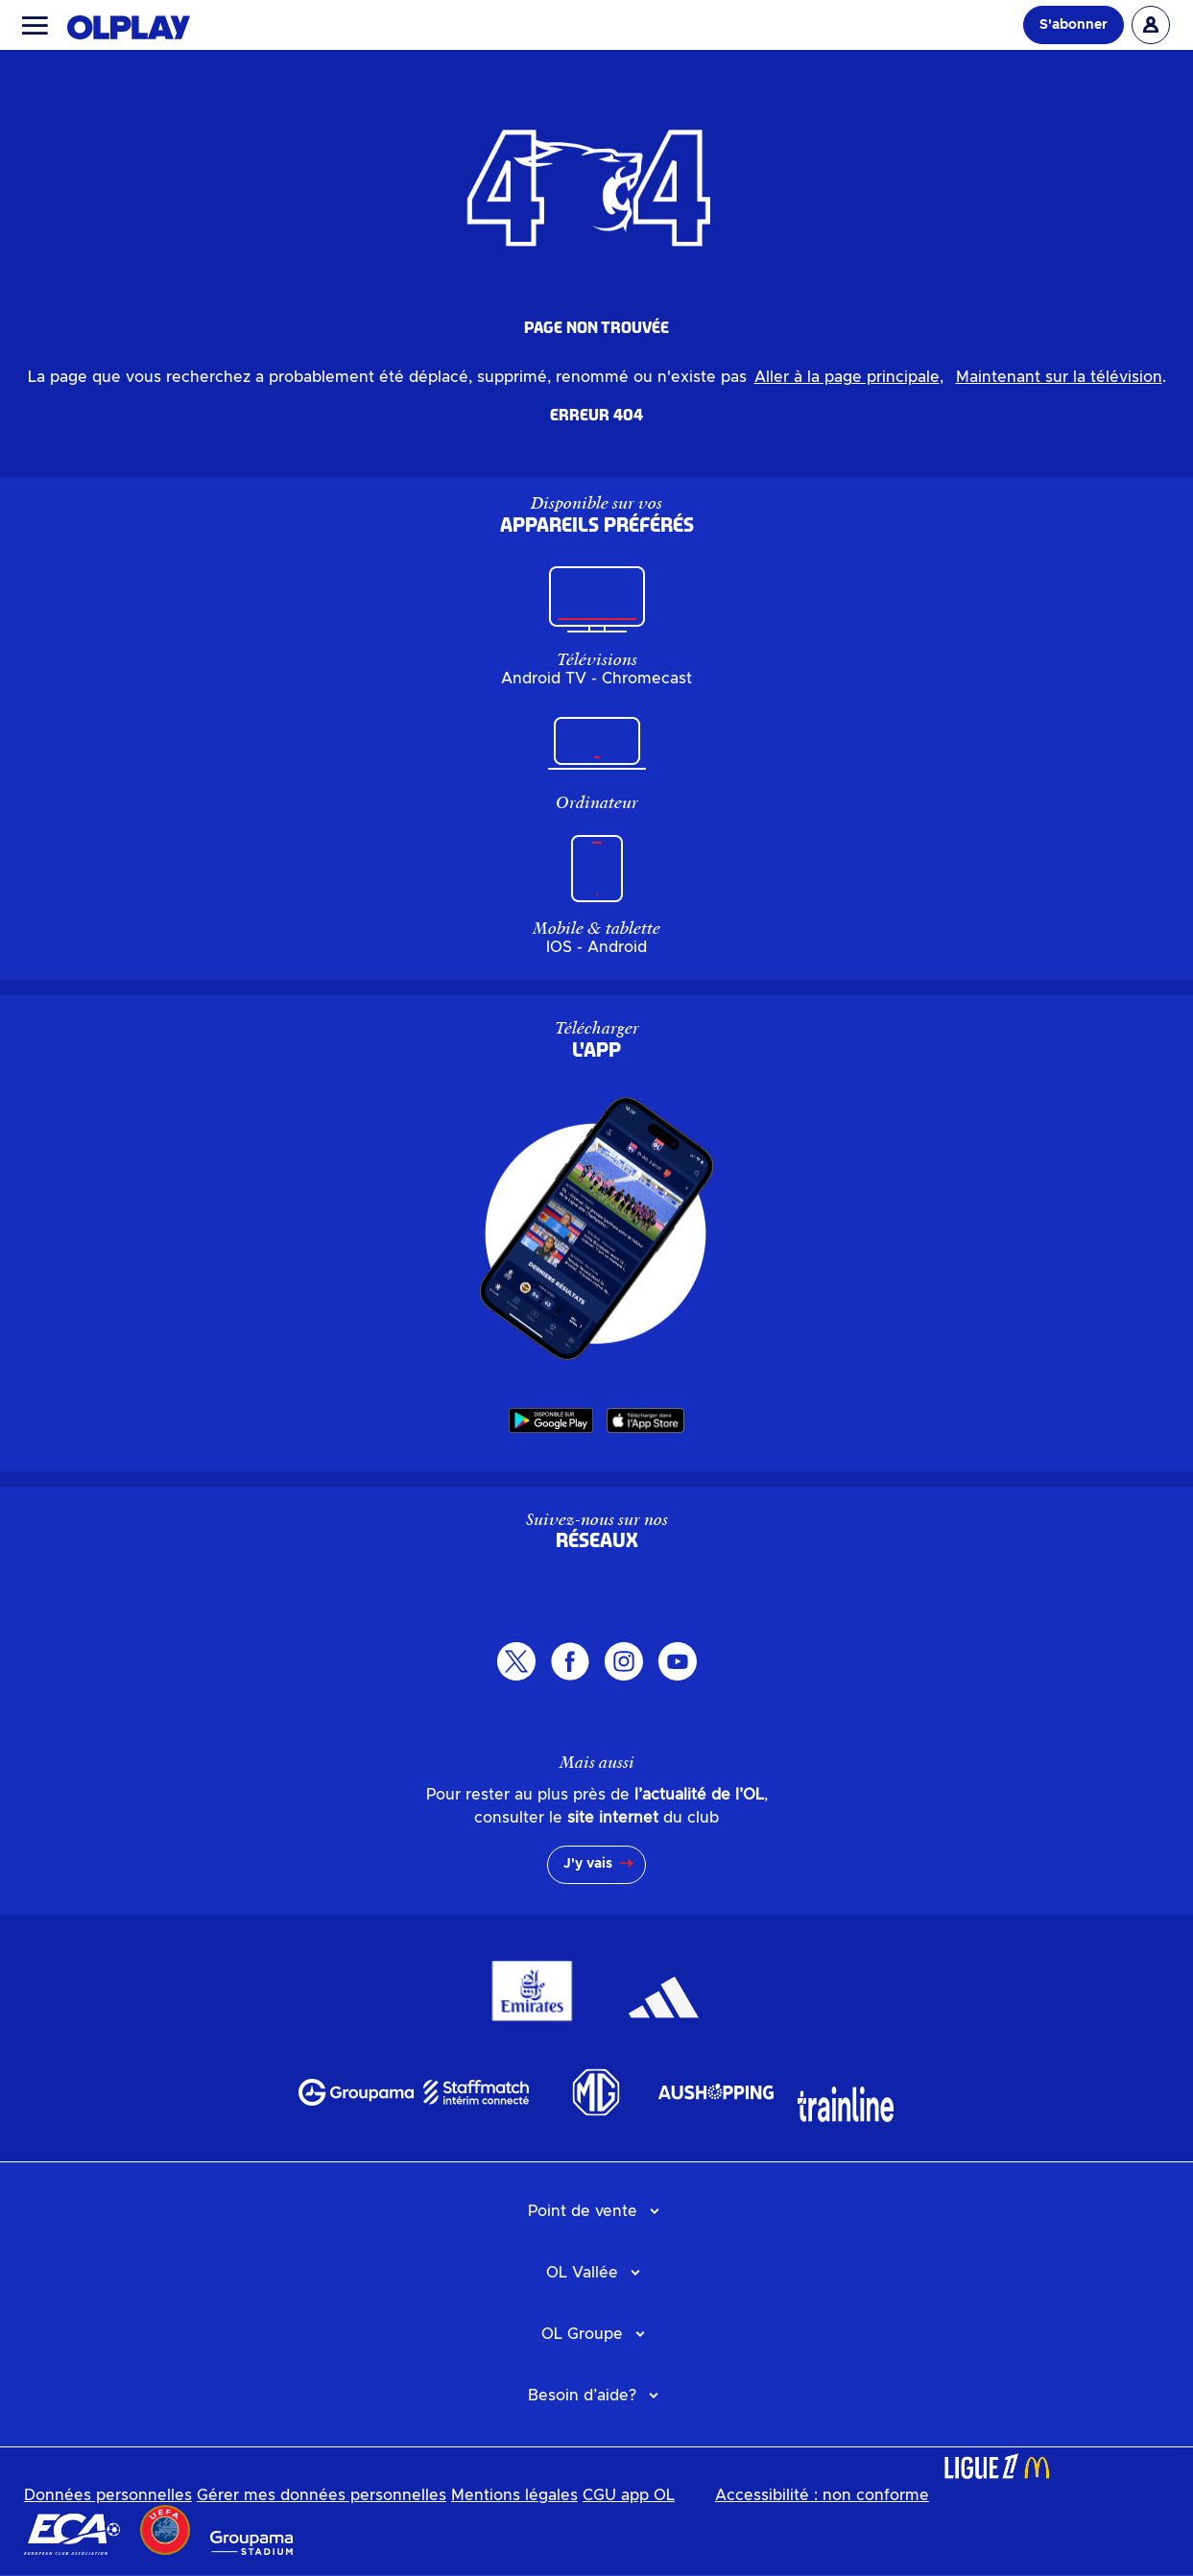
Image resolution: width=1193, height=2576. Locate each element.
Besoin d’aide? (582, 2395)
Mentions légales (514, 2495)
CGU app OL (629, 2495)
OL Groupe (582, 2334)
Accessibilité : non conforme (822, 2495)
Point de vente (582, 2211)
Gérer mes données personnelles (321, 2495)
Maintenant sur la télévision (1059, 377)
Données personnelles (108, 2495)
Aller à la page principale (847, 377)
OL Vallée (582, 2272)
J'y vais (587, 1864)
